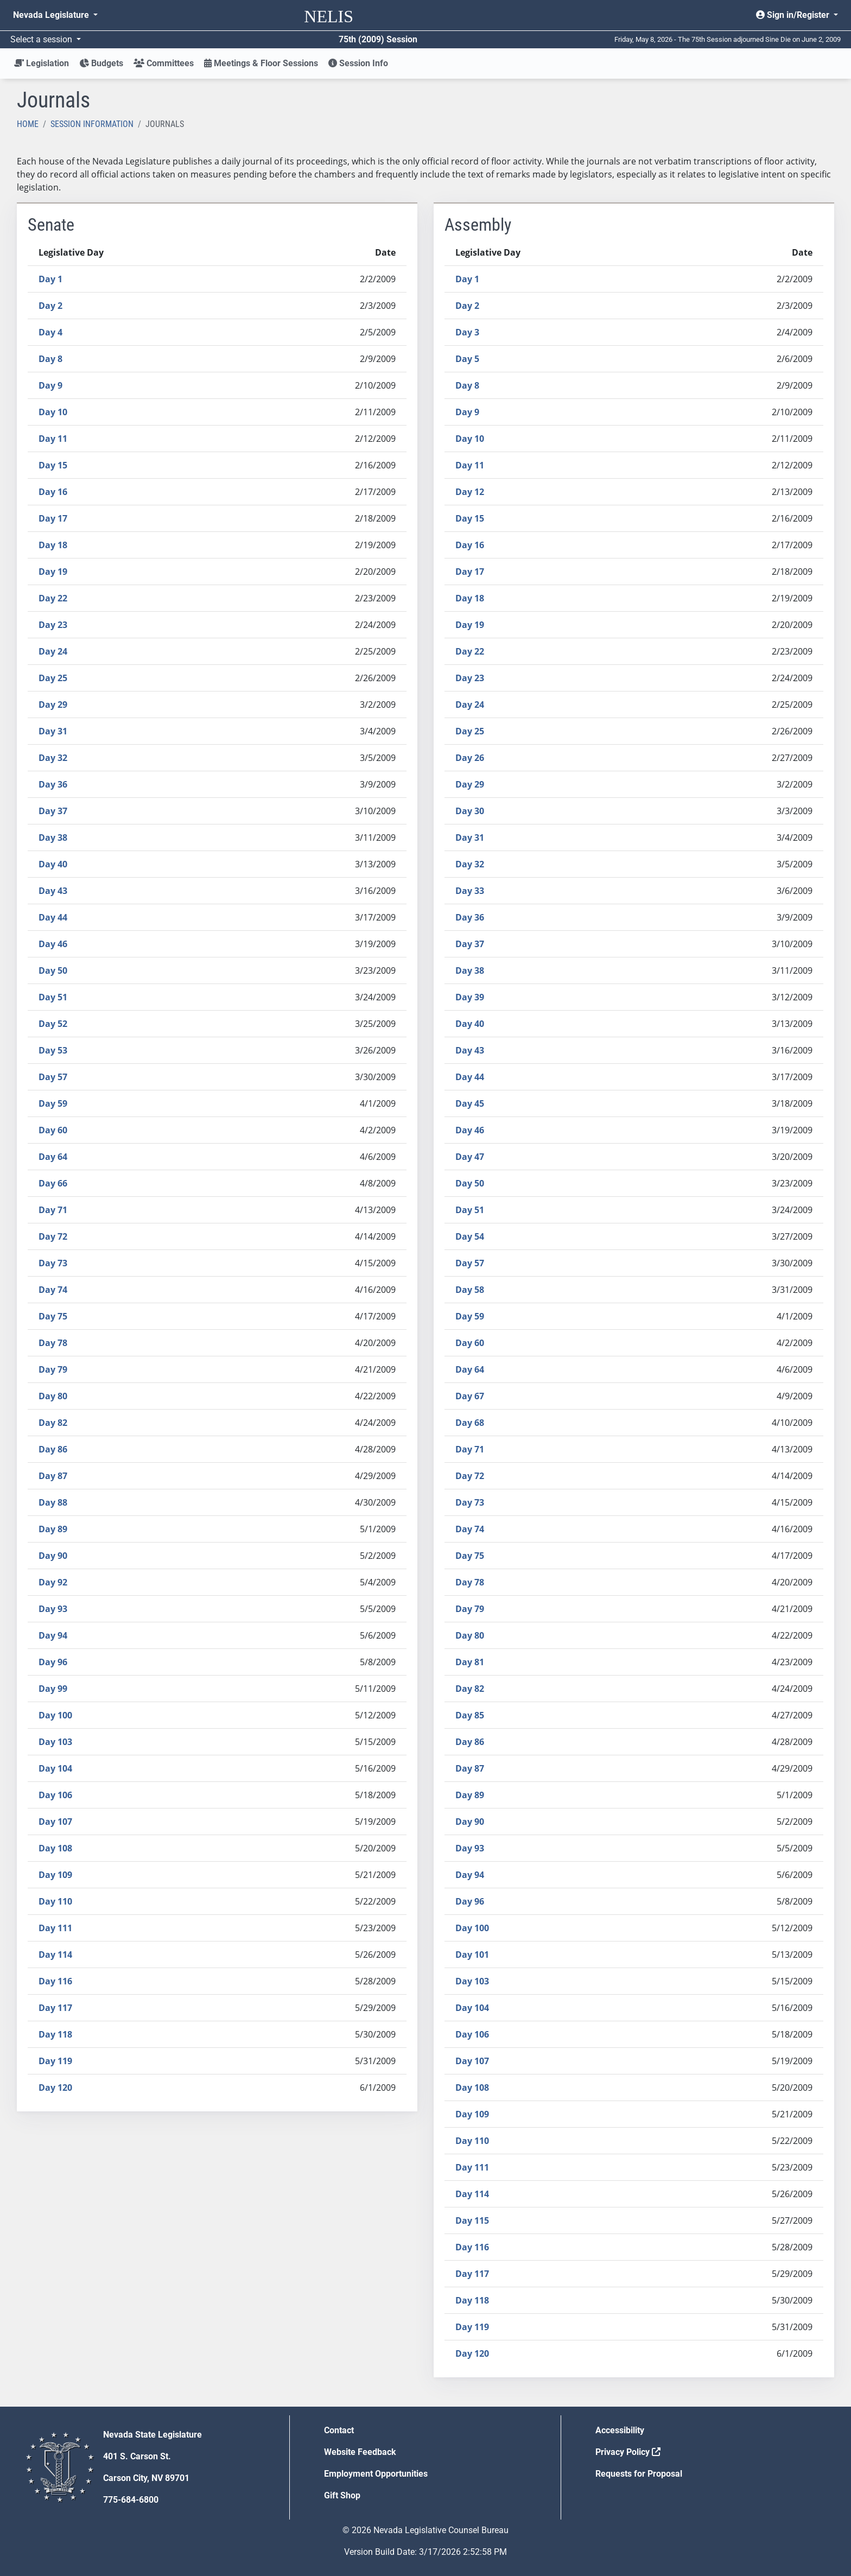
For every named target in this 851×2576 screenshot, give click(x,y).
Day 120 (55, 2087)
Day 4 (50, 332)
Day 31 (53, 731)
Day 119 (55, 2061)
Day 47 (469, 1157)
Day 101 (472, 1954)
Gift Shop (342, 2495)
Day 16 (53, 492)
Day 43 (53, 891)
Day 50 (53, 970)
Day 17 (53, 518)
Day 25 (53, 678)
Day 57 (53, 1077)
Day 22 (53, 598)
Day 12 (469, 492)
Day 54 (469, 1236)
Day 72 (53, 1236)
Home (28, 124)
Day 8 (50, 359)
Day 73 (53, 1263)
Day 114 (55, 1954)
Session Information (92, 124)
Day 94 (53, 1635)
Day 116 (55, 1981)
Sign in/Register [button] (793, 15)
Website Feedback (360, 2452)
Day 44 (53, 917)
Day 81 (469, 1662)
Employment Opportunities (376, 2474)
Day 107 (55, 1822)
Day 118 (55, 2034)
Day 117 (55, 2008)
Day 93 (53, 1609)
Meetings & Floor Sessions (261, 63)
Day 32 (53, 758)
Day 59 (53, 1103)
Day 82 (53, 1423)
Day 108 (55, 1848)
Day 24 (53, 651)
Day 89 (53, 1529)
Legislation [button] (41, 63)
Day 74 (53, 1290)
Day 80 (53, 1396)
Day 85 (469, 1715)
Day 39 (469, 997)
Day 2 (50, 306)
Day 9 (50, 385)
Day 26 (469, 758)
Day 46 (53, 944)
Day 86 (53, 1449)
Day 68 (469, 1423)
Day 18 (53, 545)
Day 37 (53, 811)
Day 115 (472, 2220)
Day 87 (53, 1476)
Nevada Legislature (52, 15)
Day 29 (53, 704)
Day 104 (55, 1768)
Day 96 (53, 1662)
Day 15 (53, 465)
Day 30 (469, 811)
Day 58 (469, 1290)
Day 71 (53, 1210)
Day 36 (53, 784)
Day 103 (55, 1742)
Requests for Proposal (638, 2474)
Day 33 (469, 891)
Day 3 (467, 332)
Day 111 (55, 1928)
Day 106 (55, 1795)
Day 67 (469, 1396)
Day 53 (53, 1050)
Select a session (42, 39)
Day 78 (53, 1343)
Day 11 (53, 439)
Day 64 (53, 1157)
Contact (339, 2430)
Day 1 (50, 279)
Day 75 (53, 1316)
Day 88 (53, 1502)
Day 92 (53, 1582)
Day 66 (53, 1183)
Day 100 (55, 1715)
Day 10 (53, 412)
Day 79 (53, 1369)
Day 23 (53, 625)
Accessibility (619, 2430)
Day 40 (53, 864)
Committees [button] (164, 63)
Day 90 (53, 1556)
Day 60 (53, 1130)
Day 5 (467, 359)
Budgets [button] (101, 63)
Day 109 (55, 1875)
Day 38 (53, 837)
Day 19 (53, 572)
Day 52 (53, 1024)
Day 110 (55, 1901)
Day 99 (53, 1689)
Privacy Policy (628, 2452)
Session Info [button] (358, 63)
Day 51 (53, 997)
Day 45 (469, 1103)
